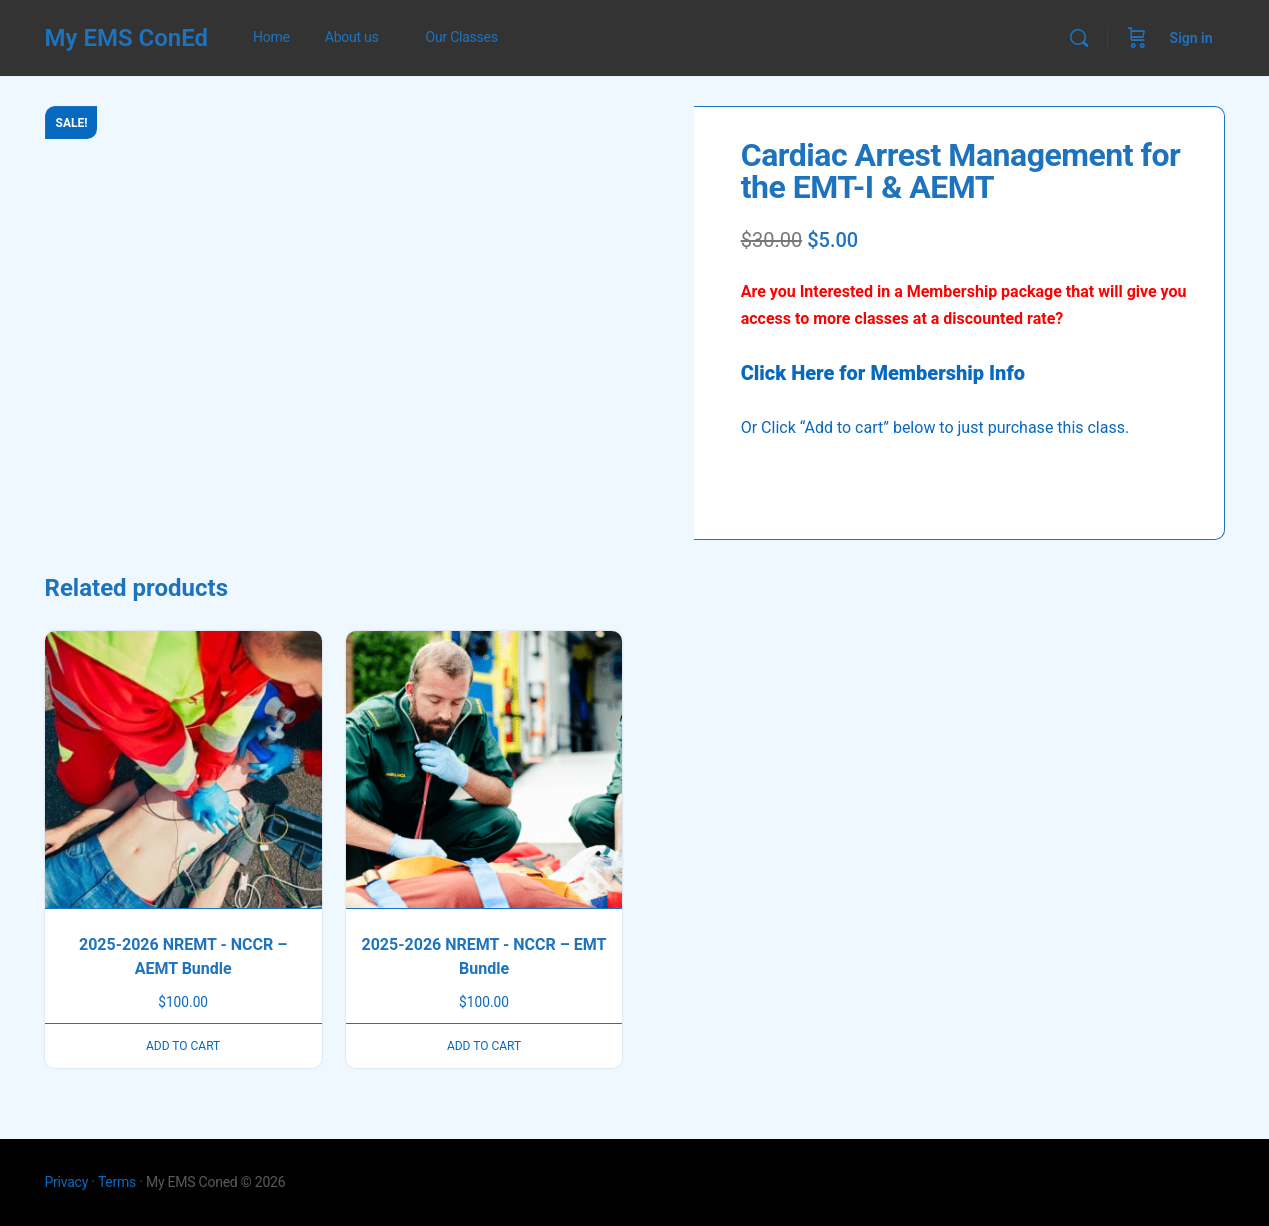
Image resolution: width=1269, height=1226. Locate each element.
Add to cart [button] (183, 1046)
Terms (117, 1182)
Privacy (67, 1182)
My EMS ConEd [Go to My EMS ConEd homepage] (127, 38)
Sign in (1191, 38)
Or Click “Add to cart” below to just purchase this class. (935, 427)
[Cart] (1137, 38)
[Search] (1079, 38)
